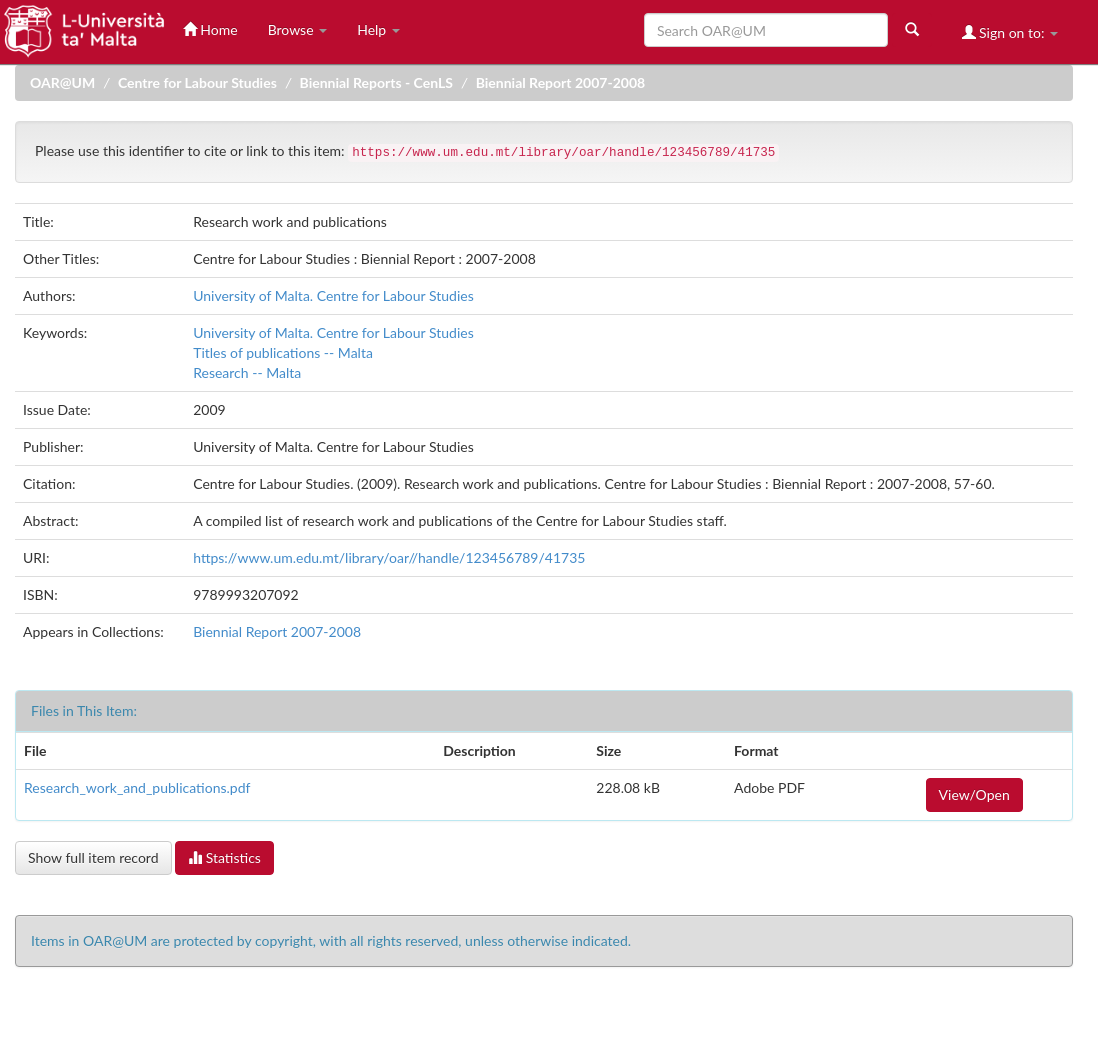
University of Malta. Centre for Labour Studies (333, 295)
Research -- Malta (247, 372)
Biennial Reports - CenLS (376, 82)
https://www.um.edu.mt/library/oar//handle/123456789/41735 (389, 557)
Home (210, 29)
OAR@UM (62, 82)
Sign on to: (1010, 32)
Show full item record (93, 857)
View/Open (974, 794)
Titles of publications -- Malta (283, 352)
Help (378, 29)
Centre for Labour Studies (197, 82)
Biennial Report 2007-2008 (560, 82)
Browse (298, 29)
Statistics (224, 857)
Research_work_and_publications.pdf (137, 787)
